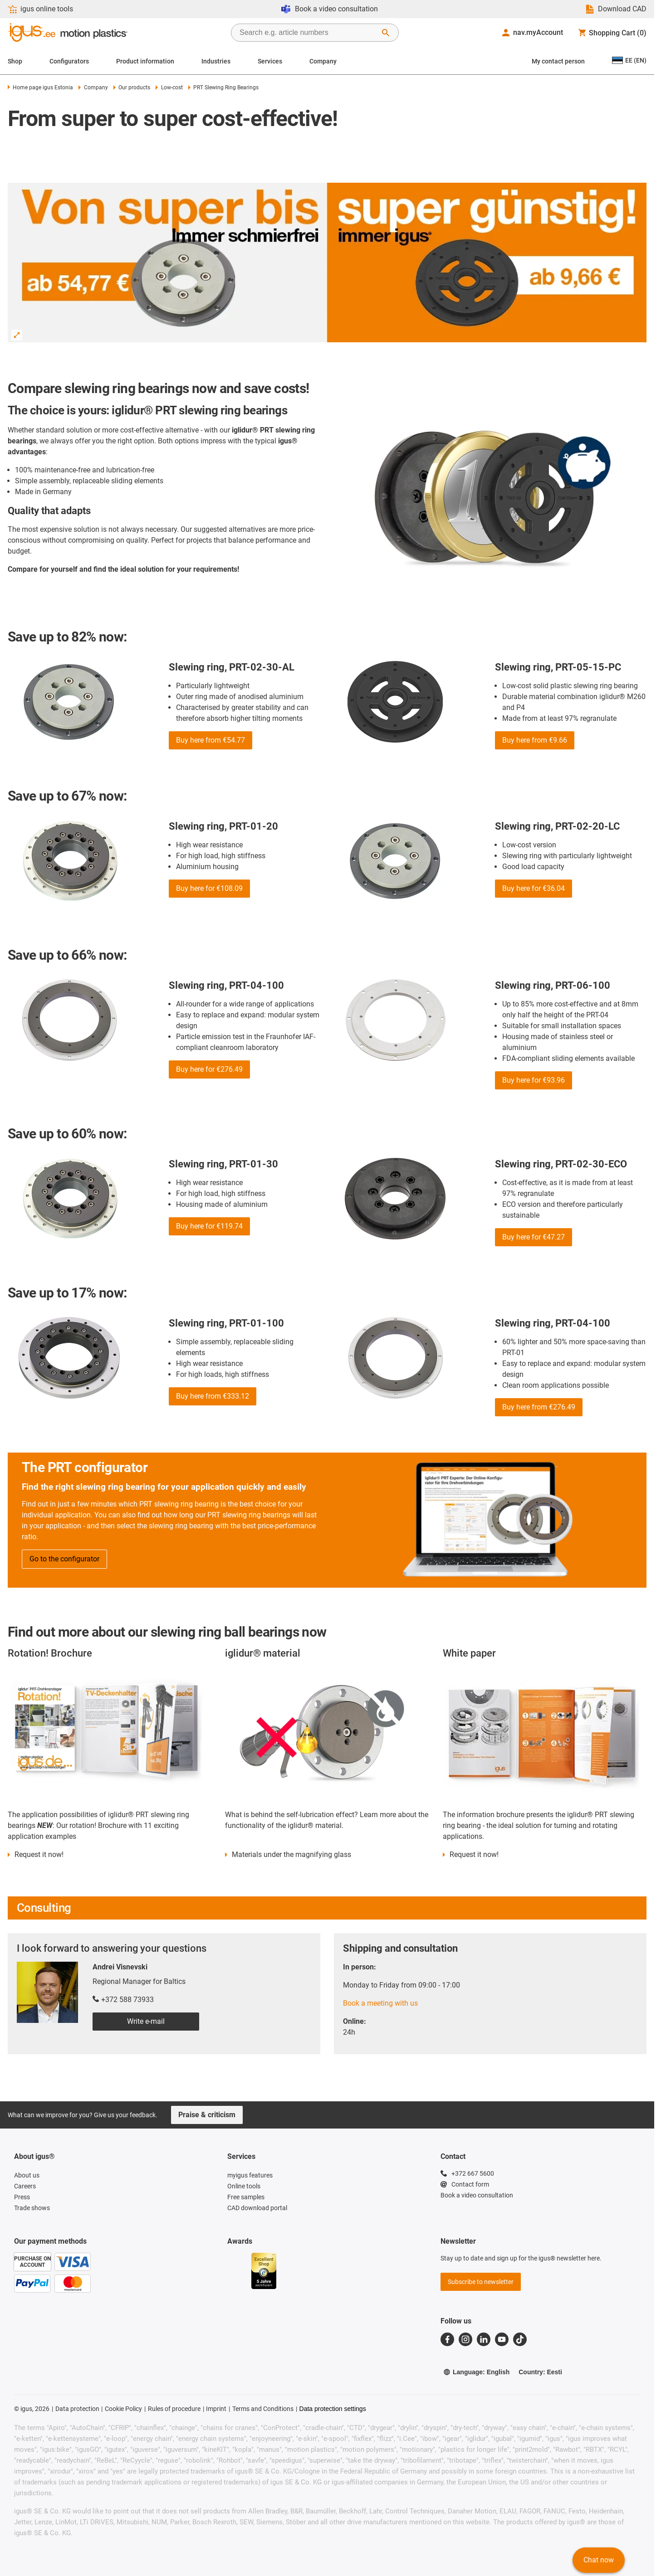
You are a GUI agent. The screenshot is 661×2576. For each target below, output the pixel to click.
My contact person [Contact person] (558, 61)
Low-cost (169, 87)
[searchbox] (308, 32)
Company (323, 61)
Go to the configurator (64, 1559)
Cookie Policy (123, 2408)
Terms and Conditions (263, 2408)
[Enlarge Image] (16, 335)
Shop (15, 61)
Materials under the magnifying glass (291, 1854)
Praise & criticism (206, 2114)
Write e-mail (146, 2021)
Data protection (77, 2408)
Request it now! (39, 1854)
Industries (215, 61)
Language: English (476, 2372)
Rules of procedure (174, 2408)
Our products (131, 87)
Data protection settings (332, 2408)
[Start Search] (385, 32)
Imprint (216, 2408)
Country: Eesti (540, 2372)
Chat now (598, 2560)
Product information (145, 61)
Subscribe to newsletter (481, 2281)
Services (270, 61)
